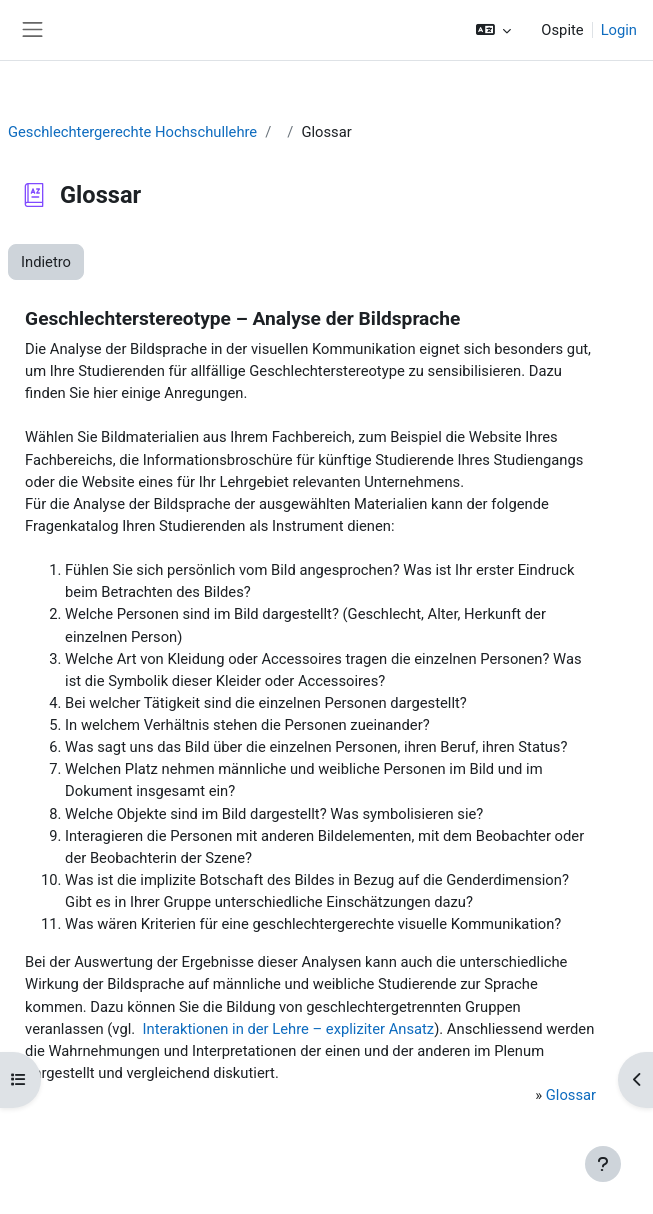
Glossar (571, 1095)
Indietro (46, 262)
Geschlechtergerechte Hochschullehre (132, 132)
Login (619, 30)
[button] (493, 30)
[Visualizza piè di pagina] (603, 1164)
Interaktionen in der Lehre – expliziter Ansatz (288, 1029)
